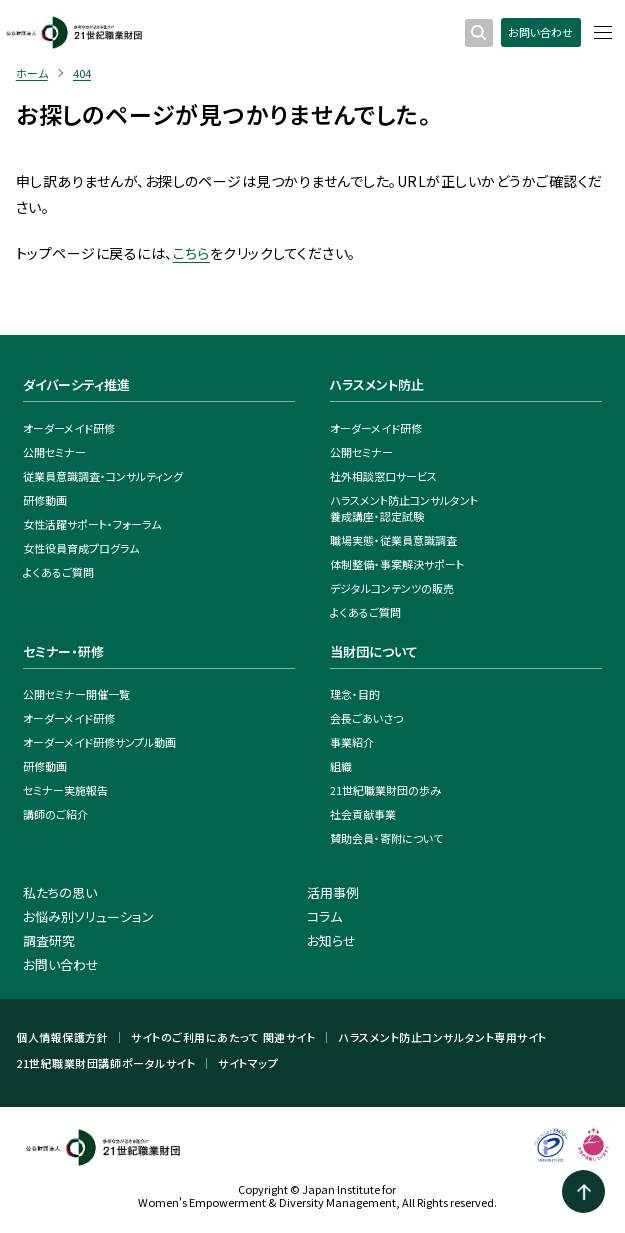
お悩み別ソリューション (88, 916)
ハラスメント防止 (377, 384)
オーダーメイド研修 (69, 428)
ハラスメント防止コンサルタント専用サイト (442, 1037)
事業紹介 (352, 742)
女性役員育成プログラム (81, 548)
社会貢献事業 (363, 814)
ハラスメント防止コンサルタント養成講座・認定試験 (404, 508)
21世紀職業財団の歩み (385, 790)
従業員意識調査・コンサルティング (103, 476)
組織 (341, 766)
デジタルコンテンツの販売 (392, 588)
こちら (191, 253)
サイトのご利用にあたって (195, 1037)
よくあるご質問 (58, 572)
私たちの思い (60, 892)
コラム (324, 916)
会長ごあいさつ (366, 718)
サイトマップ (248, 1063)
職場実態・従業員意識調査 (393, 540)
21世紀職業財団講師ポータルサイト (105, 1063)
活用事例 (333, 892)
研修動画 (45, 500)
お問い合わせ (540, 32)
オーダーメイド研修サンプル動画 (99, 742)
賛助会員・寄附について (386, 838)
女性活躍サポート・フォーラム (92, 524)
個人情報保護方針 (62, 1037)
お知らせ (331, 940)
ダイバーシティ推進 (76, 384)
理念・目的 (355, 694)
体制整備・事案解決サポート (397, 564)
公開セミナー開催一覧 (76, 694)
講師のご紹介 (55, 814)
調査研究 (49, 940)
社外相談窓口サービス (383, 476)
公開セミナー (54, 452)
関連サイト (289, 1037)
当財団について (374, 651)
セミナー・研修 (63, 651)
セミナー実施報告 (65, 790)
